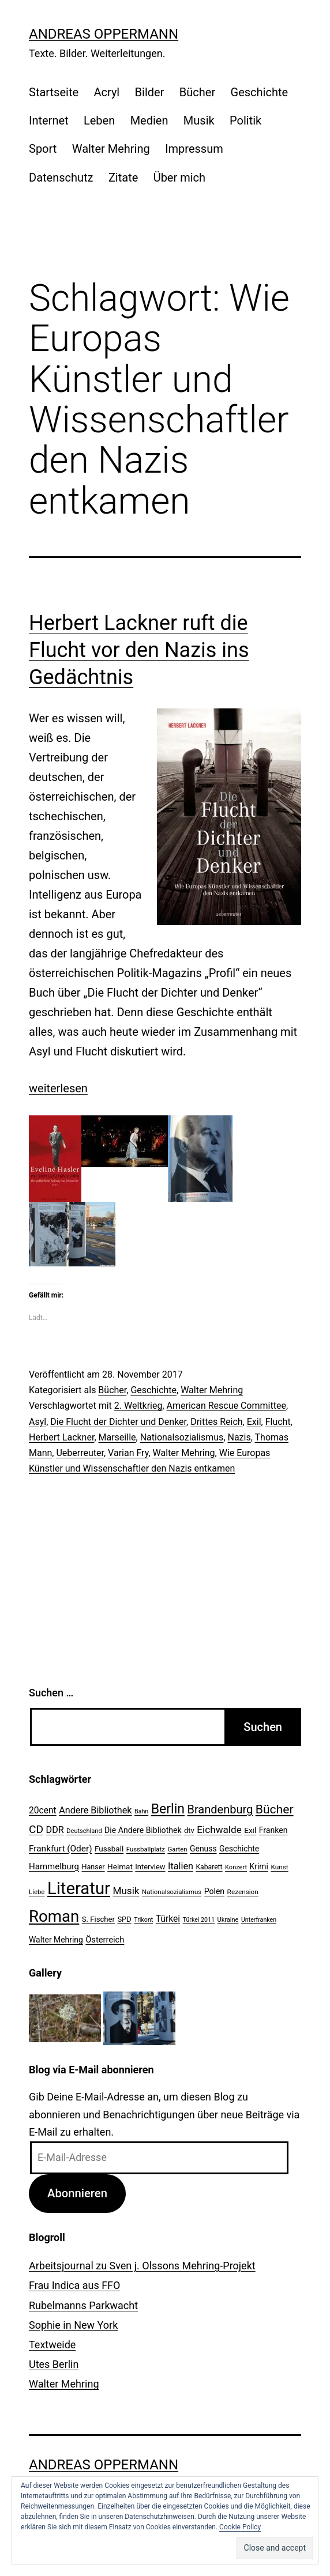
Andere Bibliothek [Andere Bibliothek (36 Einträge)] (95, 1810)
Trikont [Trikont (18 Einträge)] (143, 1919)
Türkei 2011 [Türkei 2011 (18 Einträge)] (199, 1919)
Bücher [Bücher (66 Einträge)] (275, 1809)
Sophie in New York (73, 2325)
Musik (199, 120)
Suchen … (51, 1693)
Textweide (52, 2345)
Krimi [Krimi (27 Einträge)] (259, 1866)
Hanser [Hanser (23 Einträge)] (92, 1866)
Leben (99, 120)
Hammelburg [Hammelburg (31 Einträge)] (54, 1866)
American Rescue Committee (226, 1405)
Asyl (37, 1421)
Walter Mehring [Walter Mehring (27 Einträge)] (56, 1939)
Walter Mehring (111, 149)
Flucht (278, 1421)
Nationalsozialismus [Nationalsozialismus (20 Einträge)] (171, 1892)
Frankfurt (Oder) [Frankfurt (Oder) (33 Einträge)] (60, 1848)
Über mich (179, 177)
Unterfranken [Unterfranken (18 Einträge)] (258, 1919)
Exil (254, 1421)
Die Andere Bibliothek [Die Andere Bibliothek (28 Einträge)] (143, 1830)
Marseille (117, 1437)
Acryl (106, 92)
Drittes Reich (216, 1421)
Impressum (194, 149)
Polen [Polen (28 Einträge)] (214, 1891)
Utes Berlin (53, 2364)
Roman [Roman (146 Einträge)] (54, 1916)
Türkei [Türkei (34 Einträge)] (168, 1919)
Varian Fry (128, 1452)
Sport (43, 149)
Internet (49, 120)
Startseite (53, 92)
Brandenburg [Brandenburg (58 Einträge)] (220, 1809)
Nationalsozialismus (182, 1437)
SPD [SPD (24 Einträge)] (124, 1919)
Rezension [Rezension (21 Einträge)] (242, 1892)
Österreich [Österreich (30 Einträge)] (104, 1939)
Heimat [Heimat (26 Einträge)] (120, 1866)
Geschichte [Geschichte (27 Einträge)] (239, 1848)
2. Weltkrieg (138, 1405)
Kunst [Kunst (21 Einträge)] (279, 1867)
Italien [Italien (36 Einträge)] (180, 1866)
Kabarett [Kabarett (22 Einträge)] (209, 1867)
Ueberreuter (80, 1452)
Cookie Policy (240, 2527)
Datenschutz (61, 177)
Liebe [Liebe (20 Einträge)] (36, 1892)
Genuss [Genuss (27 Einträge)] (203, 1848)
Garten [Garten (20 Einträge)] (177, 1849)
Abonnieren (77, 2193)
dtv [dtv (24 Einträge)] (189, 1830)
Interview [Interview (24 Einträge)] (150, 1866)
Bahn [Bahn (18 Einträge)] (141, 1811)
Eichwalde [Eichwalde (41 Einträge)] (219, 1829)
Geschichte (259, 92)
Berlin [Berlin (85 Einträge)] (168, 1809)
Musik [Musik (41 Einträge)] (125, 1890)
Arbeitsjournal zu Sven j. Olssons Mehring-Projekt (142, 2266)
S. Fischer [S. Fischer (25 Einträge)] (98, 1919)
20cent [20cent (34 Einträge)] (43, 1810)
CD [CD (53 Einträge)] (36, 1829)
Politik (245, 120)
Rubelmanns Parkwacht (83, 2305)
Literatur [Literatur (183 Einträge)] (78, 1888)
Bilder (149, 92)
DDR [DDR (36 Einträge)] (55, 1829)
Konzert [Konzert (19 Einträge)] (236, 1867)
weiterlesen (58, 1088)
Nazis (239, 1437)
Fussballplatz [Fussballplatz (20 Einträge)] (145, 1849)
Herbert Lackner (61, 1437)
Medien (149, 120)
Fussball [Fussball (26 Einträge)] (109, 1848)
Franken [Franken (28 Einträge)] (273, 1830)
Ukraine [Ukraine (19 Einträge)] (228, 1919)
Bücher (197, 92)
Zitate (123, 177)
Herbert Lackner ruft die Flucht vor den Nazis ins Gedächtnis (139, 650)
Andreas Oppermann (103, 34)
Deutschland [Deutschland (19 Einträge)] (84, 1831)
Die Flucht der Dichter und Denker (118, 1421)
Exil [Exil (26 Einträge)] (250, 1830)
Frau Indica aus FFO (74, 2285)
